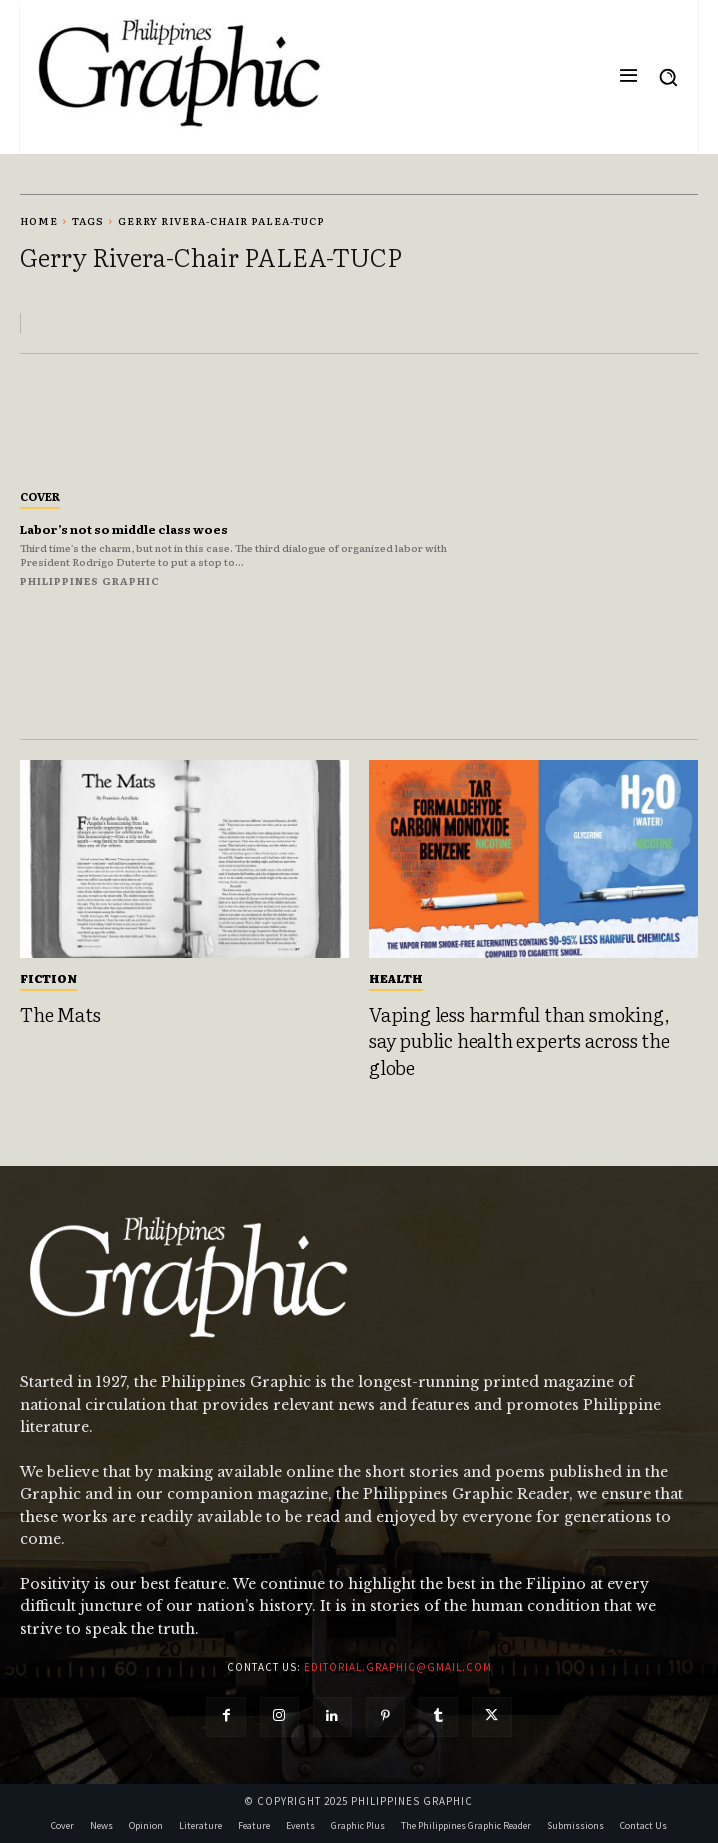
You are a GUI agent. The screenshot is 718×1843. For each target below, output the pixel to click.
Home (39, 220)
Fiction (48, 978)
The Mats (60, 1014)
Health (396, 978)
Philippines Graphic (90, 580)
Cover (40, 496)
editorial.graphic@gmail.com (398, 1667)
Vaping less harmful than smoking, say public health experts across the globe (519, 1040)
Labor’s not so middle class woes (124, 529)
